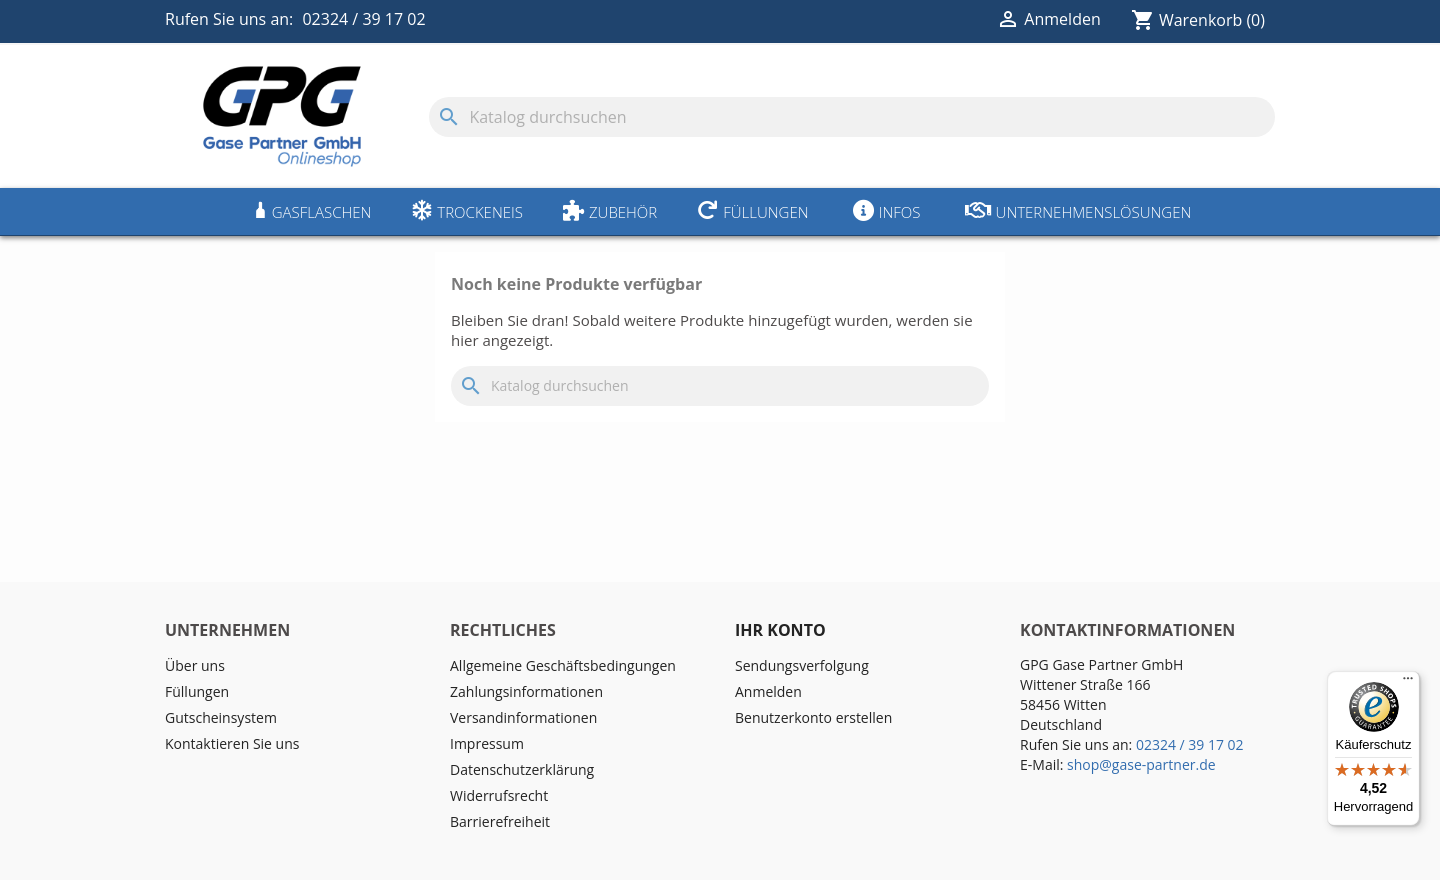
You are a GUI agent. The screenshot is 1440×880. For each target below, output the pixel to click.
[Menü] (1408, 683)
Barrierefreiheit (500, 821)
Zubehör (623, 212)
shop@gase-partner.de (1141, 764)
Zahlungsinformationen (526, 691)
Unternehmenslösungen (1094, 212)
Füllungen (765, 212)
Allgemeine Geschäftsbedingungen (563, 665)
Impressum (487, 743)
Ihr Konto (780, 630)
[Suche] (852, 117)
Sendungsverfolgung (802, 665)
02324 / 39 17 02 (363, 19)
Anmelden (768, 691)
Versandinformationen (523, 717)
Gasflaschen (322, 212)
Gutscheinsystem (221, 717)
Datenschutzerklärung (522, 769)
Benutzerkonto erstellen (813, 717)
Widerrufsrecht (499, 795)
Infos (900, 212)
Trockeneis (480, 212)
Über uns (195, 665)
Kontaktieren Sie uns (232, 743)
